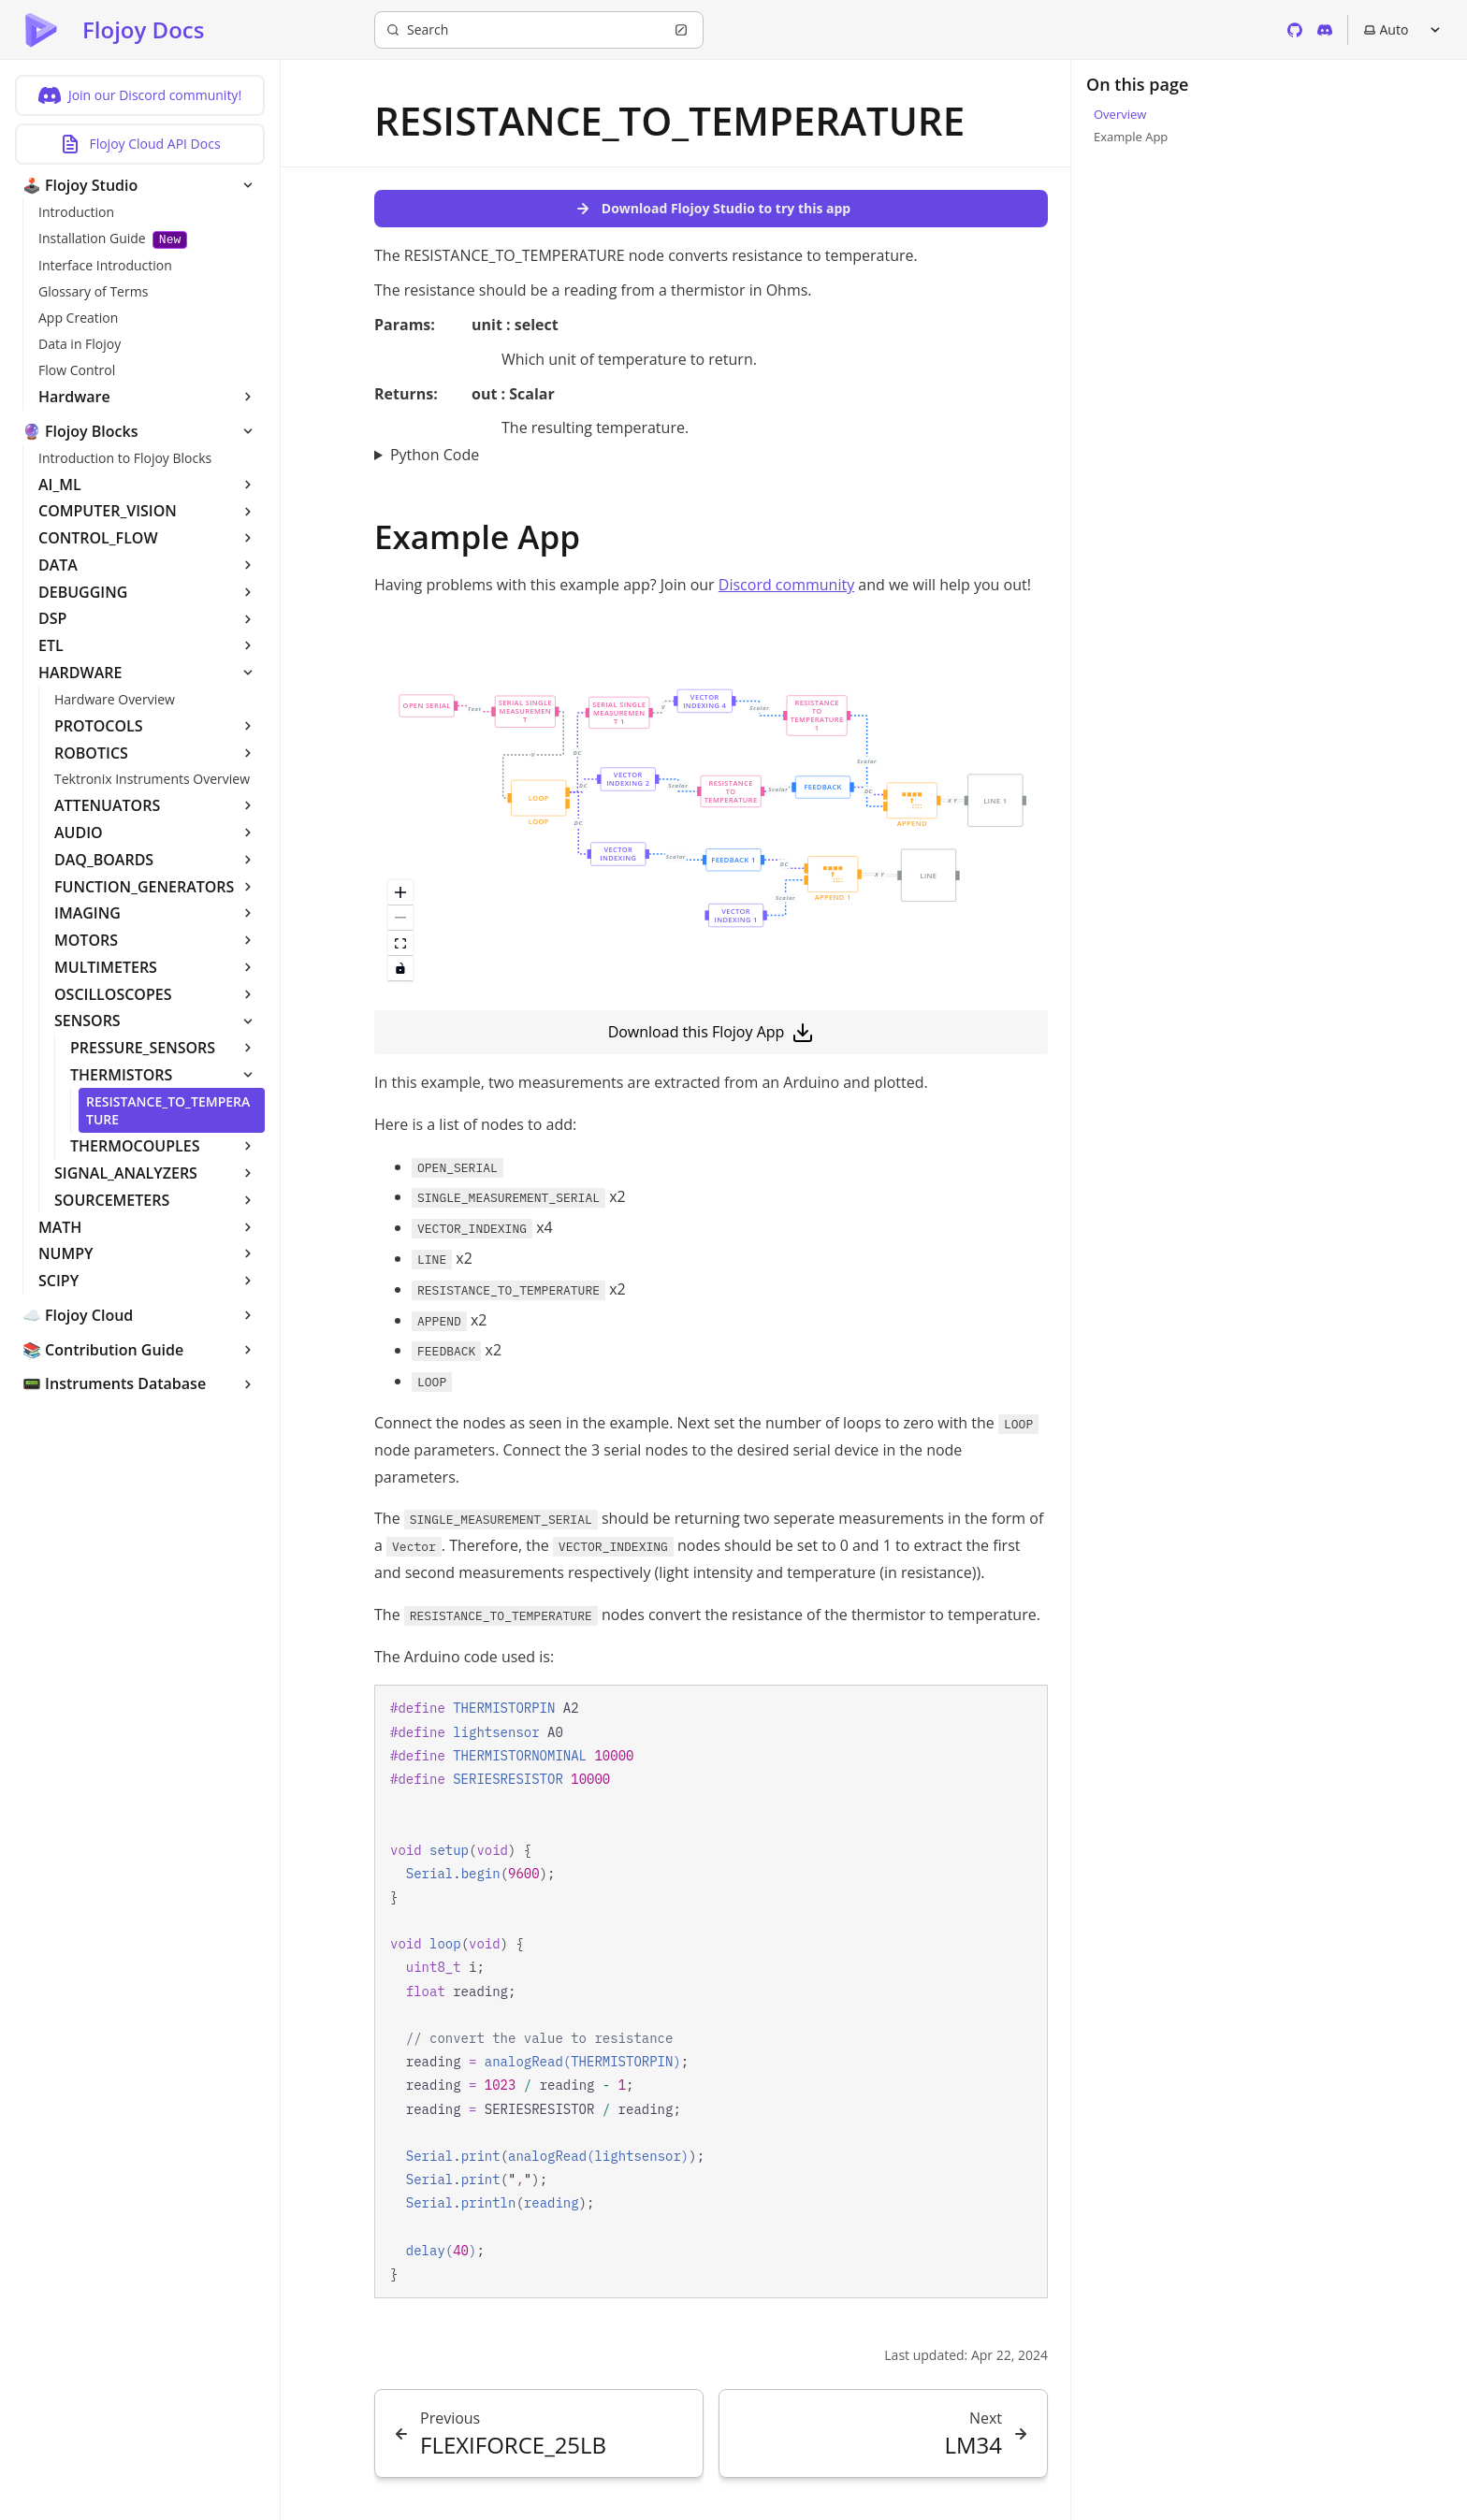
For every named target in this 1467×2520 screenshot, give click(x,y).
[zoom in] (400, 892)
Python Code (434, 454)
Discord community (786, 584)
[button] (912, 806)
